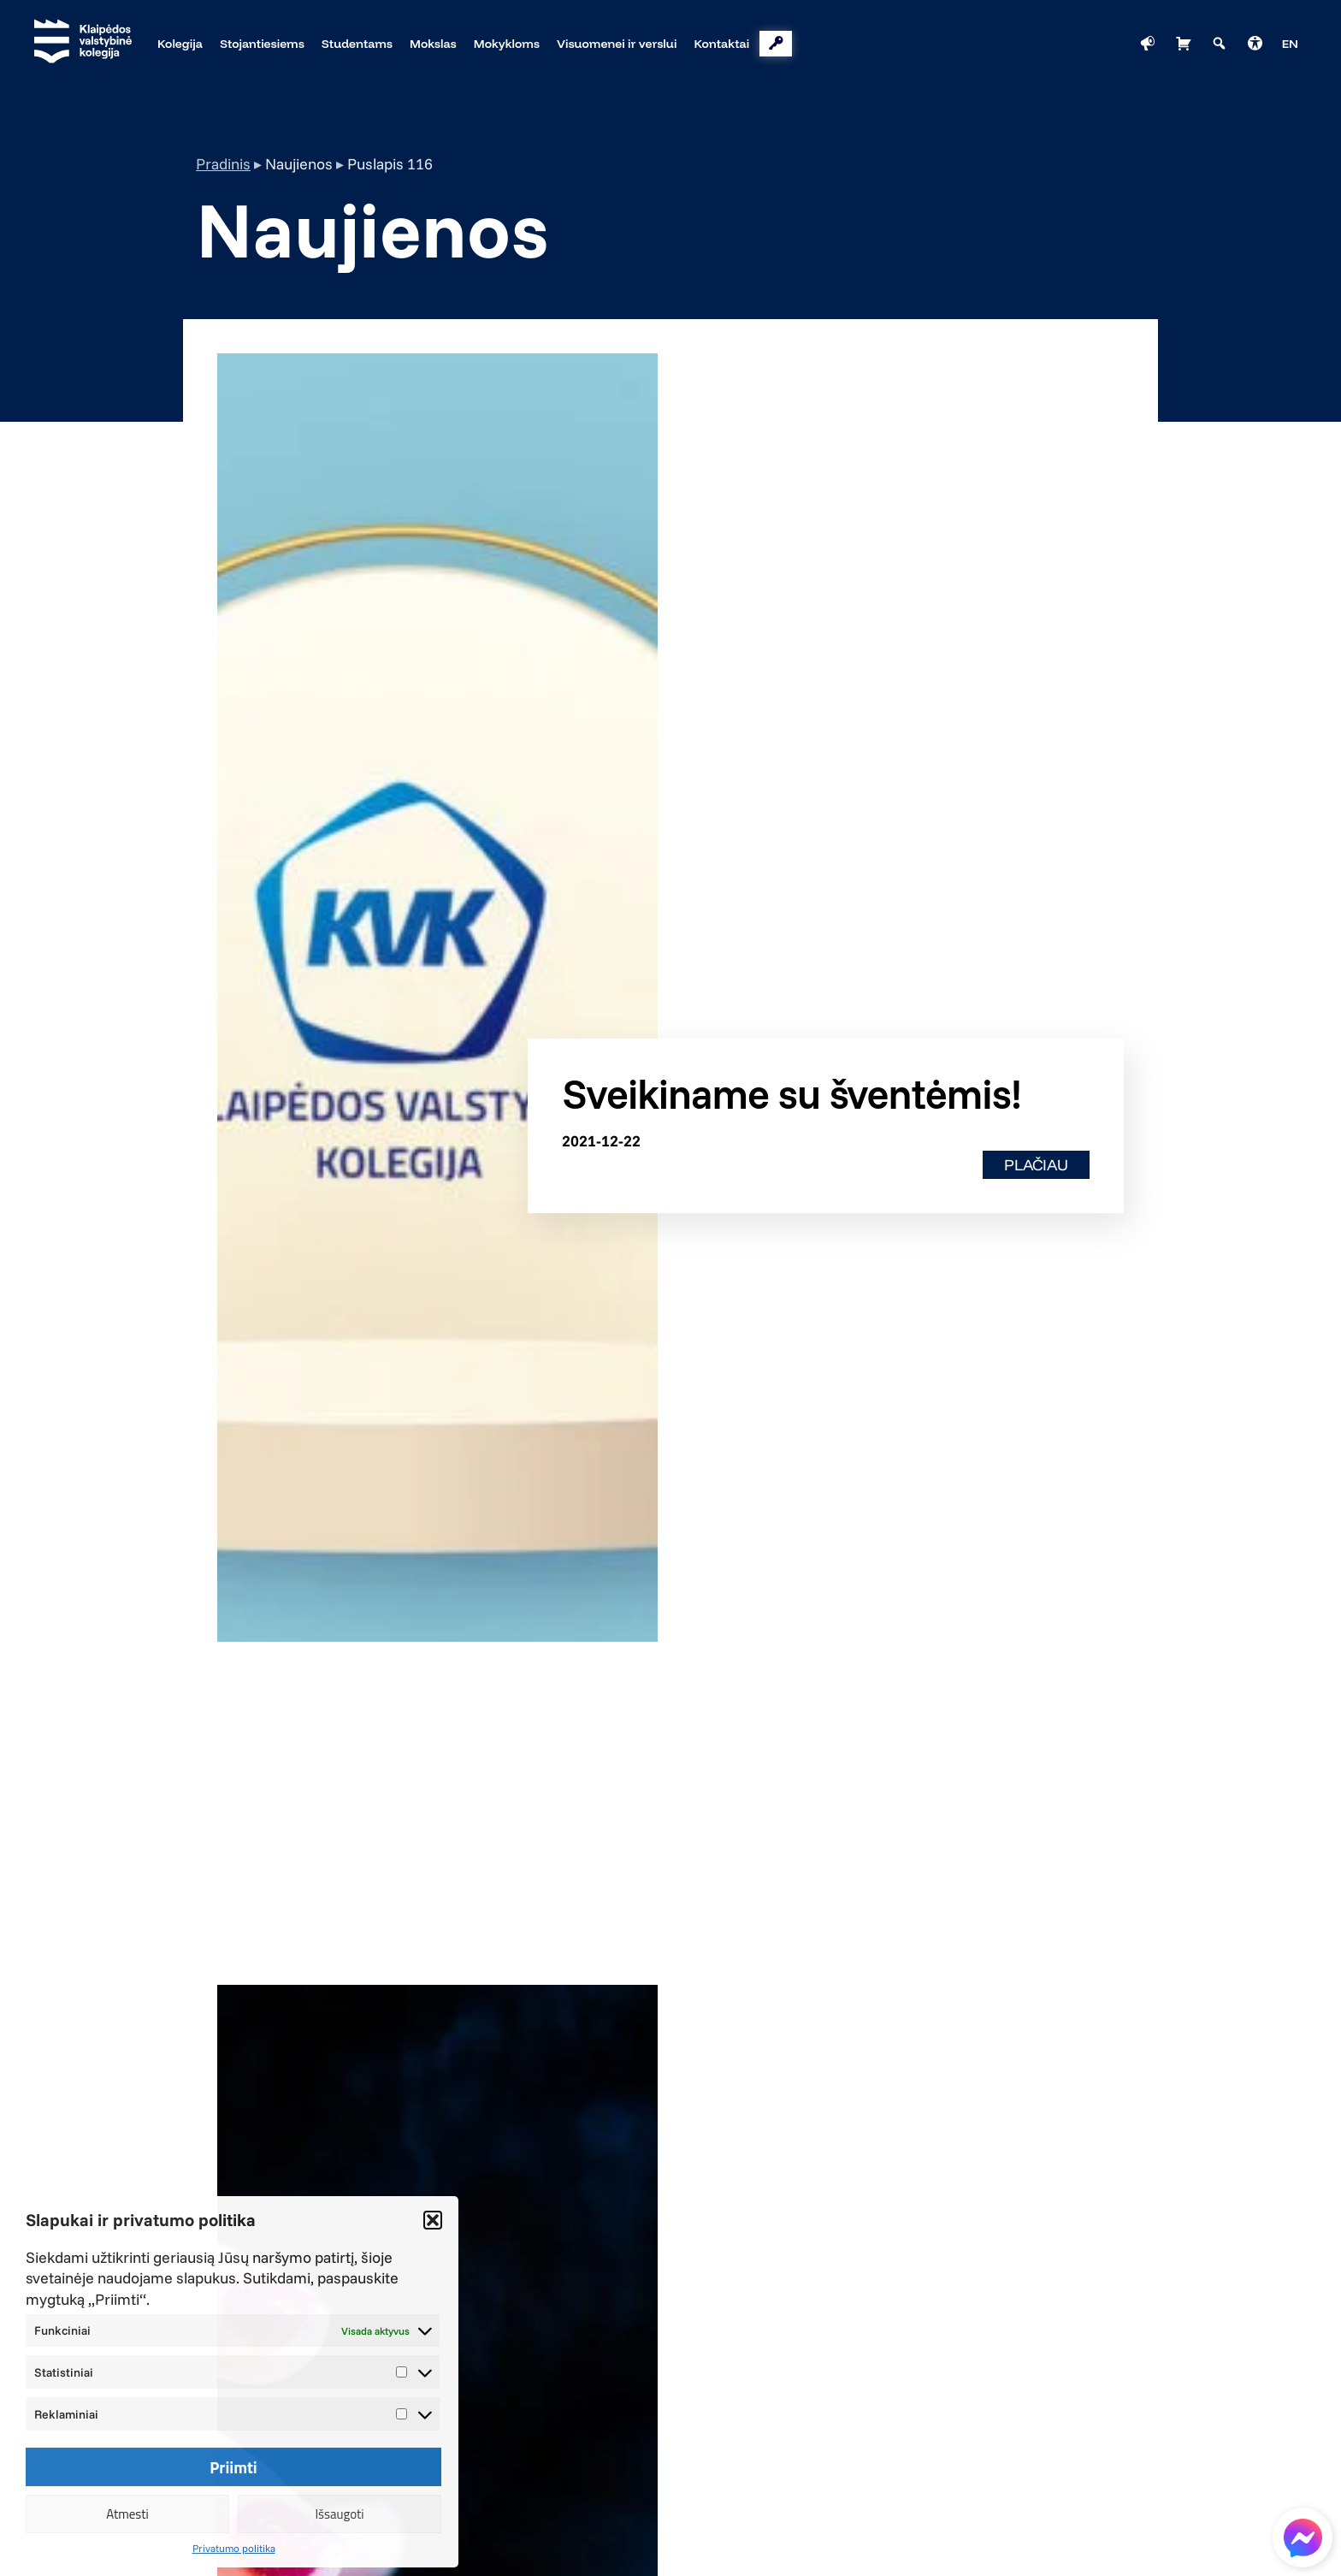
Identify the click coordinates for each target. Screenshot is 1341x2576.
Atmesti (127, 2514)
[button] (432, 2220)
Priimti (233, 2467)
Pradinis (223, 164)
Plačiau (1036, 1165)
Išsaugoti (339, 2514)
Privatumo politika (233, 2548)
